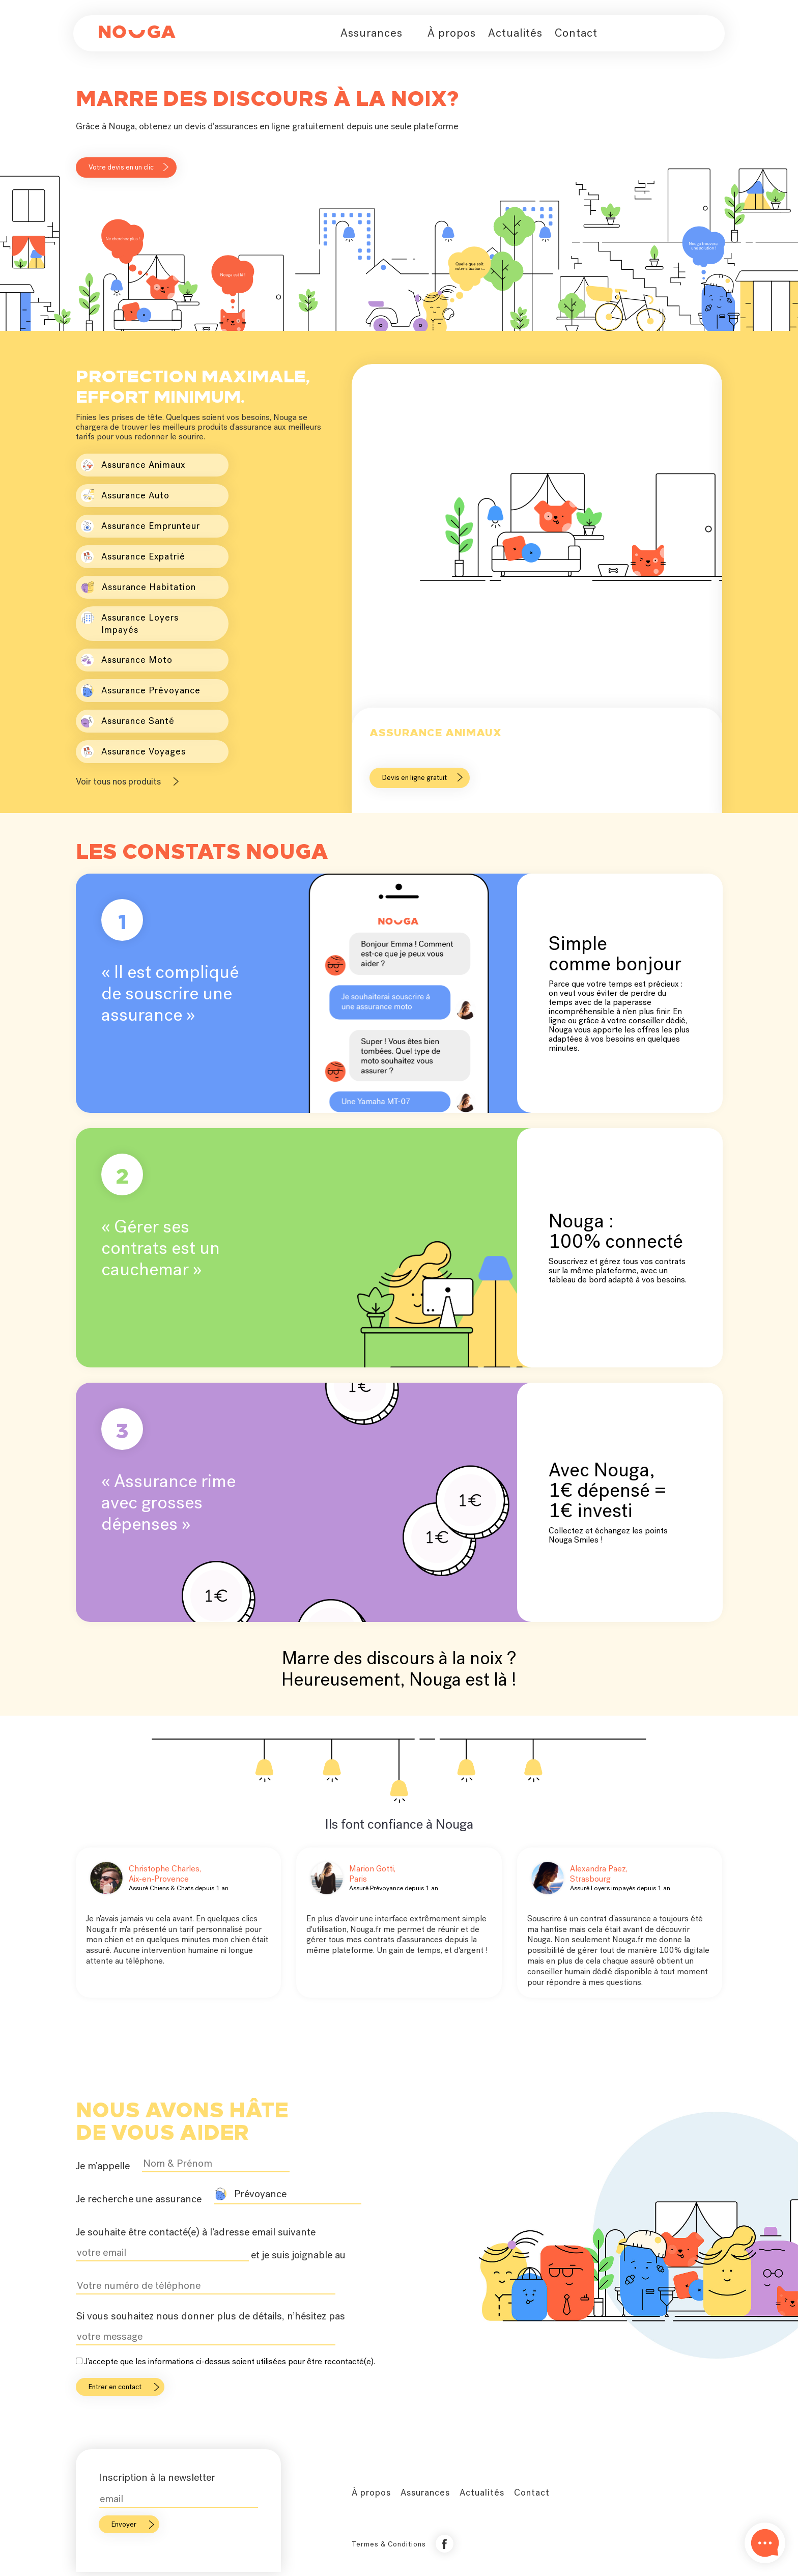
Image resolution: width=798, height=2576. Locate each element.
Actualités (515, 33)
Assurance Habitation (138, 587)
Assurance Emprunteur (140, 526)
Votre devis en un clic (121, 167)
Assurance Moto (127, 660)
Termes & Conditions (389, 2544)
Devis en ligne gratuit (414, 777)
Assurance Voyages (133, 751)
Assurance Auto (125, 495)
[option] (537, 591)
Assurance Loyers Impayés (130, 623)
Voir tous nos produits (118, 781)
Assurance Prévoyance (141, 690)
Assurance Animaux (133, 465)
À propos (452, 33)
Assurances (371, 33)
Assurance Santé (128, 721)
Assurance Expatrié (133, 556)
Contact (576, 33)
